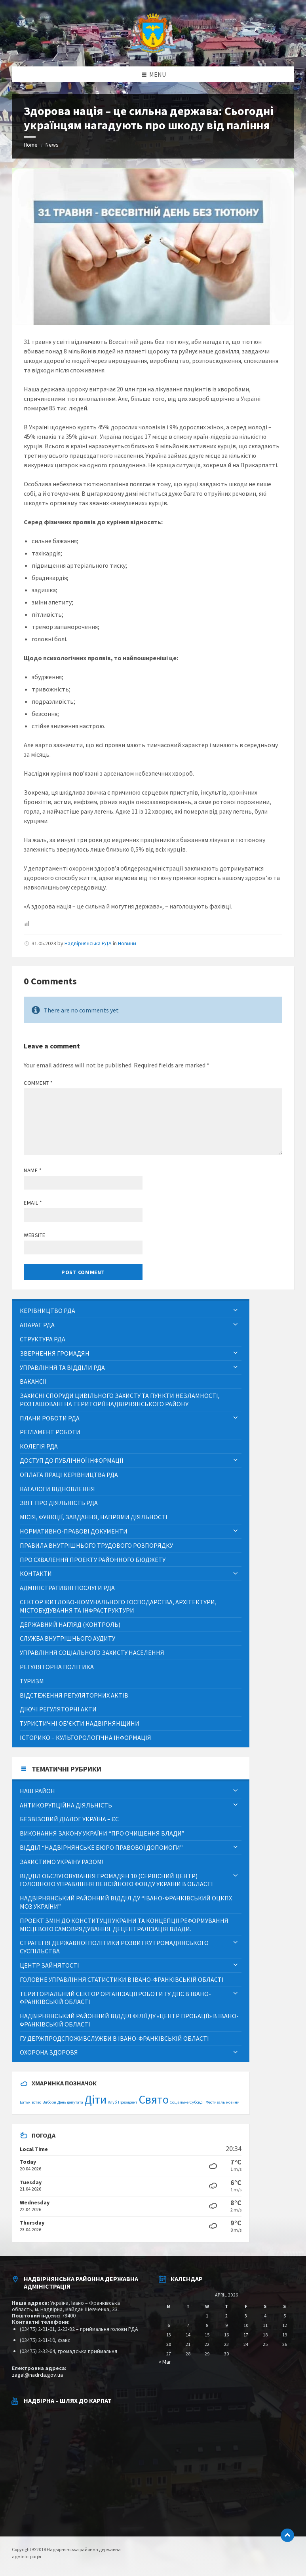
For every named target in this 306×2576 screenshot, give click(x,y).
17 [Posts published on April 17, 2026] (245, 2335)
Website (35, 1235)
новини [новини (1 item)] (232, 2102)
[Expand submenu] (235, 1310)
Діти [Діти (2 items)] (95, 2099)
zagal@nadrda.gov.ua (37, 2374)
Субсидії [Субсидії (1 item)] (197, 2102)
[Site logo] (153, 51)
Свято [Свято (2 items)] (154, 2099)
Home (31, 144)
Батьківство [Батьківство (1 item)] (30, 2102)
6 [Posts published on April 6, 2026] (168, 2325)
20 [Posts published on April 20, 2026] (168, 2344)
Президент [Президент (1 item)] (127, 2102)
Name (33, 1170)
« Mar (165, 2361)
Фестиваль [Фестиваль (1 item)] (215, 2102)
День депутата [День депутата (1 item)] (70, 2102)
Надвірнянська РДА (88, 943)
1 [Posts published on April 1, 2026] (207, 2316)
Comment (38, 1082)
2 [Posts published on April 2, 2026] (226, 2316)
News (52, 144)
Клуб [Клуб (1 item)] (112, 2102)
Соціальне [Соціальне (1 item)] (179, 2102)
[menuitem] (130, 1311)
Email (33, 1202)
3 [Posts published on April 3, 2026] (246, 2316)
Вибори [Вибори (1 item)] (49, 2102)
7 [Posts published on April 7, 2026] (188, 2325)
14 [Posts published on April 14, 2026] (188, 2335)
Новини (127, 943)
